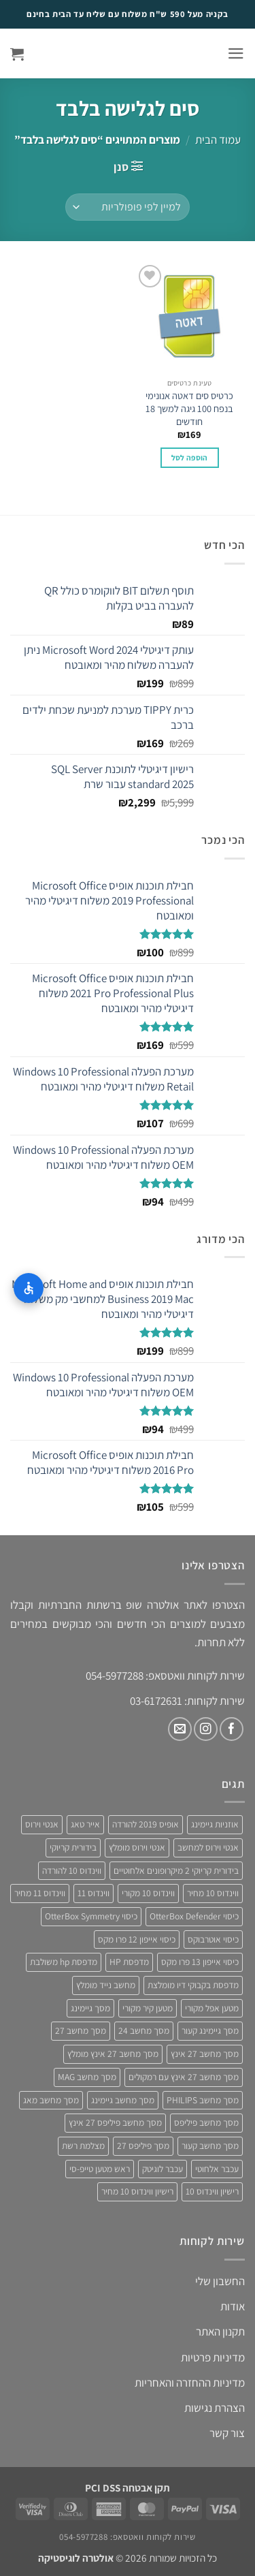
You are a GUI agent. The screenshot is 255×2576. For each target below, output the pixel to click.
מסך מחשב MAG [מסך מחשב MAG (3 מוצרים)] (87, 2077)
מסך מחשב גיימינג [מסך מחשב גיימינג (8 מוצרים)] (122, 2100)
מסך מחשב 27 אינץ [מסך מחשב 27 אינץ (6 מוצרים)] (205, 2053)
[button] (236, 53)
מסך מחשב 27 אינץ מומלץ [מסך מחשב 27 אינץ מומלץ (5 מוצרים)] (112, 2053)
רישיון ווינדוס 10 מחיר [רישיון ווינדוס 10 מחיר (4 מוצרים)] (137, 2191)
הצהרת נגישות (214, 2407)
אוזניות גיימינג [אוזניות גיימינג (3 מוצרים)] (215, 1824)
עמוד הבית (218, 139)
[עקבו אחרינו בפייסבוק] (231, 1729)
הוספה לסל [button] (189, 457)
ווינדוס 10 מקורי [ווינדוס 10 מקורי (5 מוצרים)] (148, 1893)
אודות (232, 2306)
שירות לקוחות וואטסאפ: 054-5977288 (127, 2537)
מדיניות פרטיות (213, 2357)
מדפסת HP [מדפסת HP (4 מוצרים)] (129, 1961)
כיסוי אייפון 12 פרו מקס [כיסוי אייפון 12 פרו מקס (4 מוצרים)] (136, 1939)
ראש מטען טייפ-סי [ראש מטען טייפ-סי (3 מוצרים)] (99, 2169)
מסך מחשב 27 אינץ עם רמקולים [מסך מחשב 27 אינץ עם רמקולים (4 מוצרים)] (184, 2077)
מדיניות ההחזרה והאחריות (190, 2382)
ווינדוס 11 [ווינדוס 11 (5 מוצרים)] (93, 1893)
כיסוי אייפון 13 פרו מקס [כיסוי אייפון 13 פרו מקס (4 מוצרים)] (200, 1961)
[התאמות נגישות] (29, 1288)
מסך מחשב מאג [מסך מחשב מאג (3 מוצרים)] (51, 2100)
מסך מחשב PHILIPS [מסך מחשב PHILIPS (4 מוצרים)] (203, 2100)
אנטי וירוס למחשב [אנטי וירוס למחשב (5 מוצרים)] (208, 1847)
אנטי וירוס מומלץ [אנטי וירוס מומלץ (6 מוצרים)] (137, 1847)
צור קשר (227, 2432)
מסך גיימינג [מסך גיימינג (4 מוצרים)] (90, 2008)
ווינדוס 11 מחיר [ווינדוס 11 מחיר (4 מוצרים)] (39, 1893)
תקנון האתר (220, 2331)
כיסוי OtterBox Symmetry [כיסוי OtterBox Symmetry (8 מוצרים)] (91, 1916)
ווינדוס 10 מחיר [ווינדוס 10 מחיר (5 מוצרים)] (213, 1893)
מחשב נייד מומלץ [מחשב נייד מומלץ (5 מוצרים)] (105, 1985)
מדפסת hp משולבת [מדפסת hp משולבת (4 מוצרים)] (63, 1961)
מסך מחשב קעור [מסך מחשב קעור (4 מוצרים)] (210, 2145)
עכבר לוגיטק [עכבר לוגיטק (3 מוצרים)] (162, 2169)
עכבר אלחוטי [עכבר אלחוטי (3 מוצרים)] (217, 2169)
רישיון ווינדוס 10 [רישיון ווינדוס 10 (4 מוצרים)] (212, 2191)
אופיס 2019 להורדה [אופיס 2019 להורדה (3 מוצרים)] (145, 1824)
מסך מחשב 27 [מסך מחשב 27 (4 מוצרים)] (80, 2030)
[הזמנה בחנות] (127, 207)
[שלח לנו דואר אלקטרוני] (180, 1729)
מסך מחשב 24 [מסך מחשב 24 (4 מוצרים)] (143, 2030)
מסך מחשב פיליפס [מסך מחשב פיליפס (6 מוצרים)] (206, 2122)
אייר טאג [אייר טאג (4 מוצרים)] (85, 1824)
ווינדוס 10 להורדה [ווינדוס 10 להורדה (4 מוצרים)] (71, 1870)
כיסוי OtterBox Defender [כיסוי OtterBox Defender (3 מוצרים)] (194, 1916)
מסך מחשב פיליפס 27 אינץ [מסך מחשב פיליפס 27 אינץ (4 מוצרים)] (115, 2122)
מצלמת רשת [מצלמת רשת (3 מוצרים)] (83, 2145)
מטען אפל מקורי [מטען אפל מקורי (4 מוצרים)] (212, 2008)
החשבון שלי (220, 2281)
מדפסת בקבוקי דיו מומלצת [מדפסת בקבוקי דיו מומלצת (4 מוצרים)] (193, 1985)
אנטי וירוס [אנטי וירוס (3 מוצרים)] (41, 1824)
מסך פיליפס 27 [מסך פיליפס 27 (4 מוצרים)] (143, 2145)
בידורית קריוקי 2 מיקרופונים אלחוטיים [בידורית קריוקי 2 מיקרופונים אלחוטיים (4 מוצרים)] (176, 1870)
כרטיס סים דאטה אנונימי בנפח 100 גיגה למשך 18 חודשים (189, 408)
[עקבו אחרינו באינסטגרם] (206, 1729)
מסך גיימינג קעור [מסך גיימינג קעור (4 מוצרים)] (210, 2030)
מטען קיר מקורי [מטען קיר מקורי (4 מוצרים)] (147, 2008)
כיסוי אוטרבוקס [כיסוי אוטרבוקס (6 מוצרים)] (213, 1939)
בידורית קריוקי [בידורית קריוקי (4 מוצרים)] (73, 1847)
